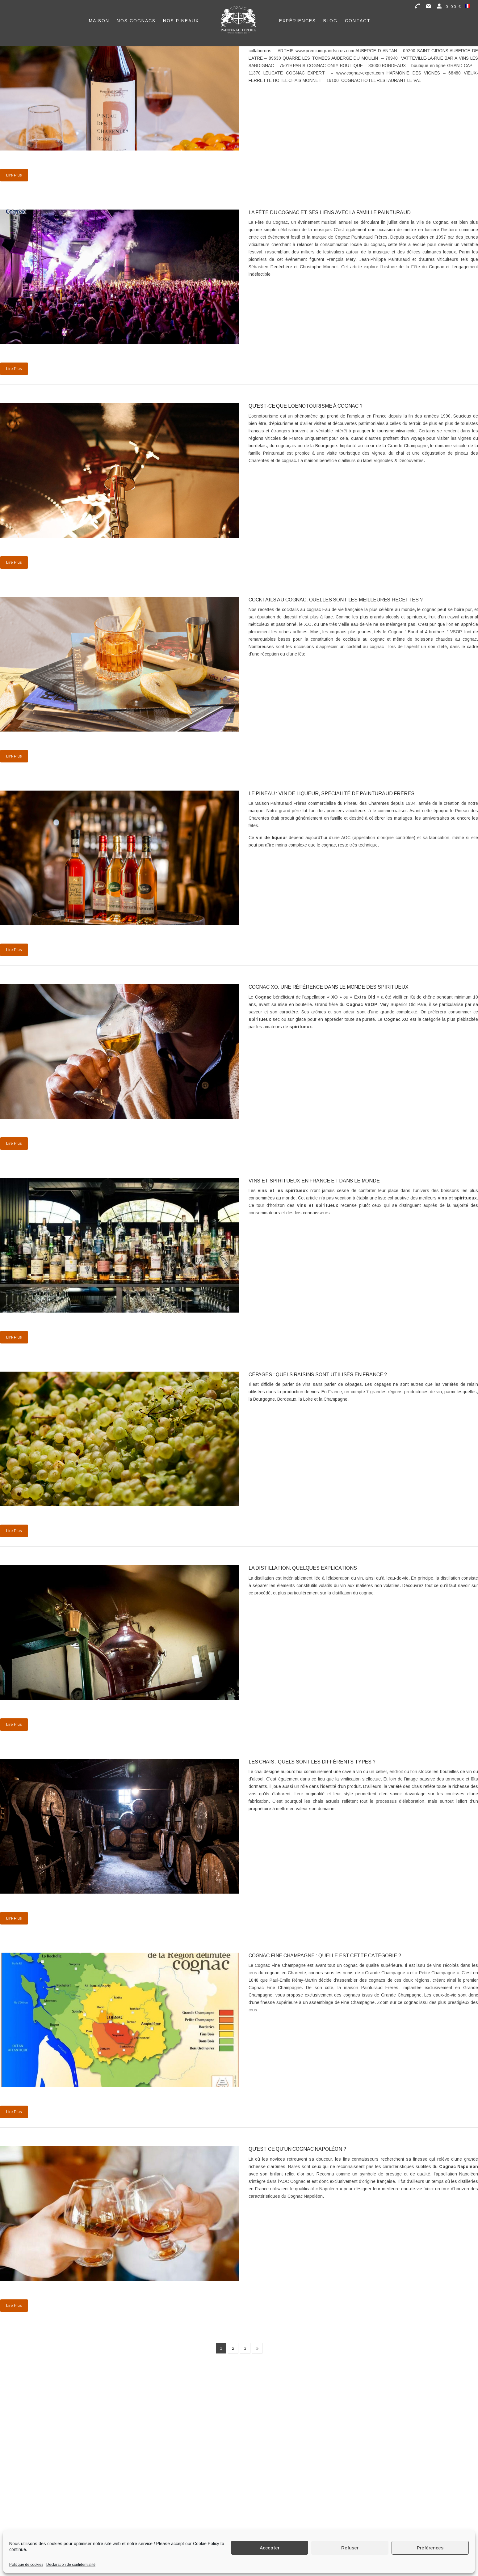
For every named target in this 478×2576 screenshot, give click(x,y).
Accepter (269, 2547)
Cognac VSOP (361, 1004)
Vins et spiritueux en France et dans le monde (314, 1180)
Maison (99, 20)
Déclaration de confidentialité (70, 2564)
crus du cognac (264, 1972)
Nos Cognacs (136, 20)
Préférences (430, 2547)
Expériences (297, 20)
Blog (330, 20)
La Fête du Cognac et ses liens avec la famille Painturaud (330, 212)
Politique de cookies (26, 2564)
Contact (358, 20)
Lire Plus (14, 175)
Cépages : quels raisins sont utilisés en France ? (318, 1374)
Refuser (349, 2547)
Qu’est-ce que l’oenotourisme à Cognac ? (306, 406)
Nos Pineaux (181, 20)
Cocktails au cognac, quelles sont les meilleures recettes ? (336, 599)
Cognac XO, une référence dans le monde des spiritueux (329, 987)
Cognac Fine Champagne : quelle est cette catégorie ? (325, 1955)
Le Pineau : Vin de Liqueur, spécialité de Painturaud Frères (331, 793)
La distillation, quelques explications (303, 1568)
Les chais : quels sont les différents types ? (312, 1761)
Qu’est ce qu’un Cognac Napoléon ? (297, 2149)
